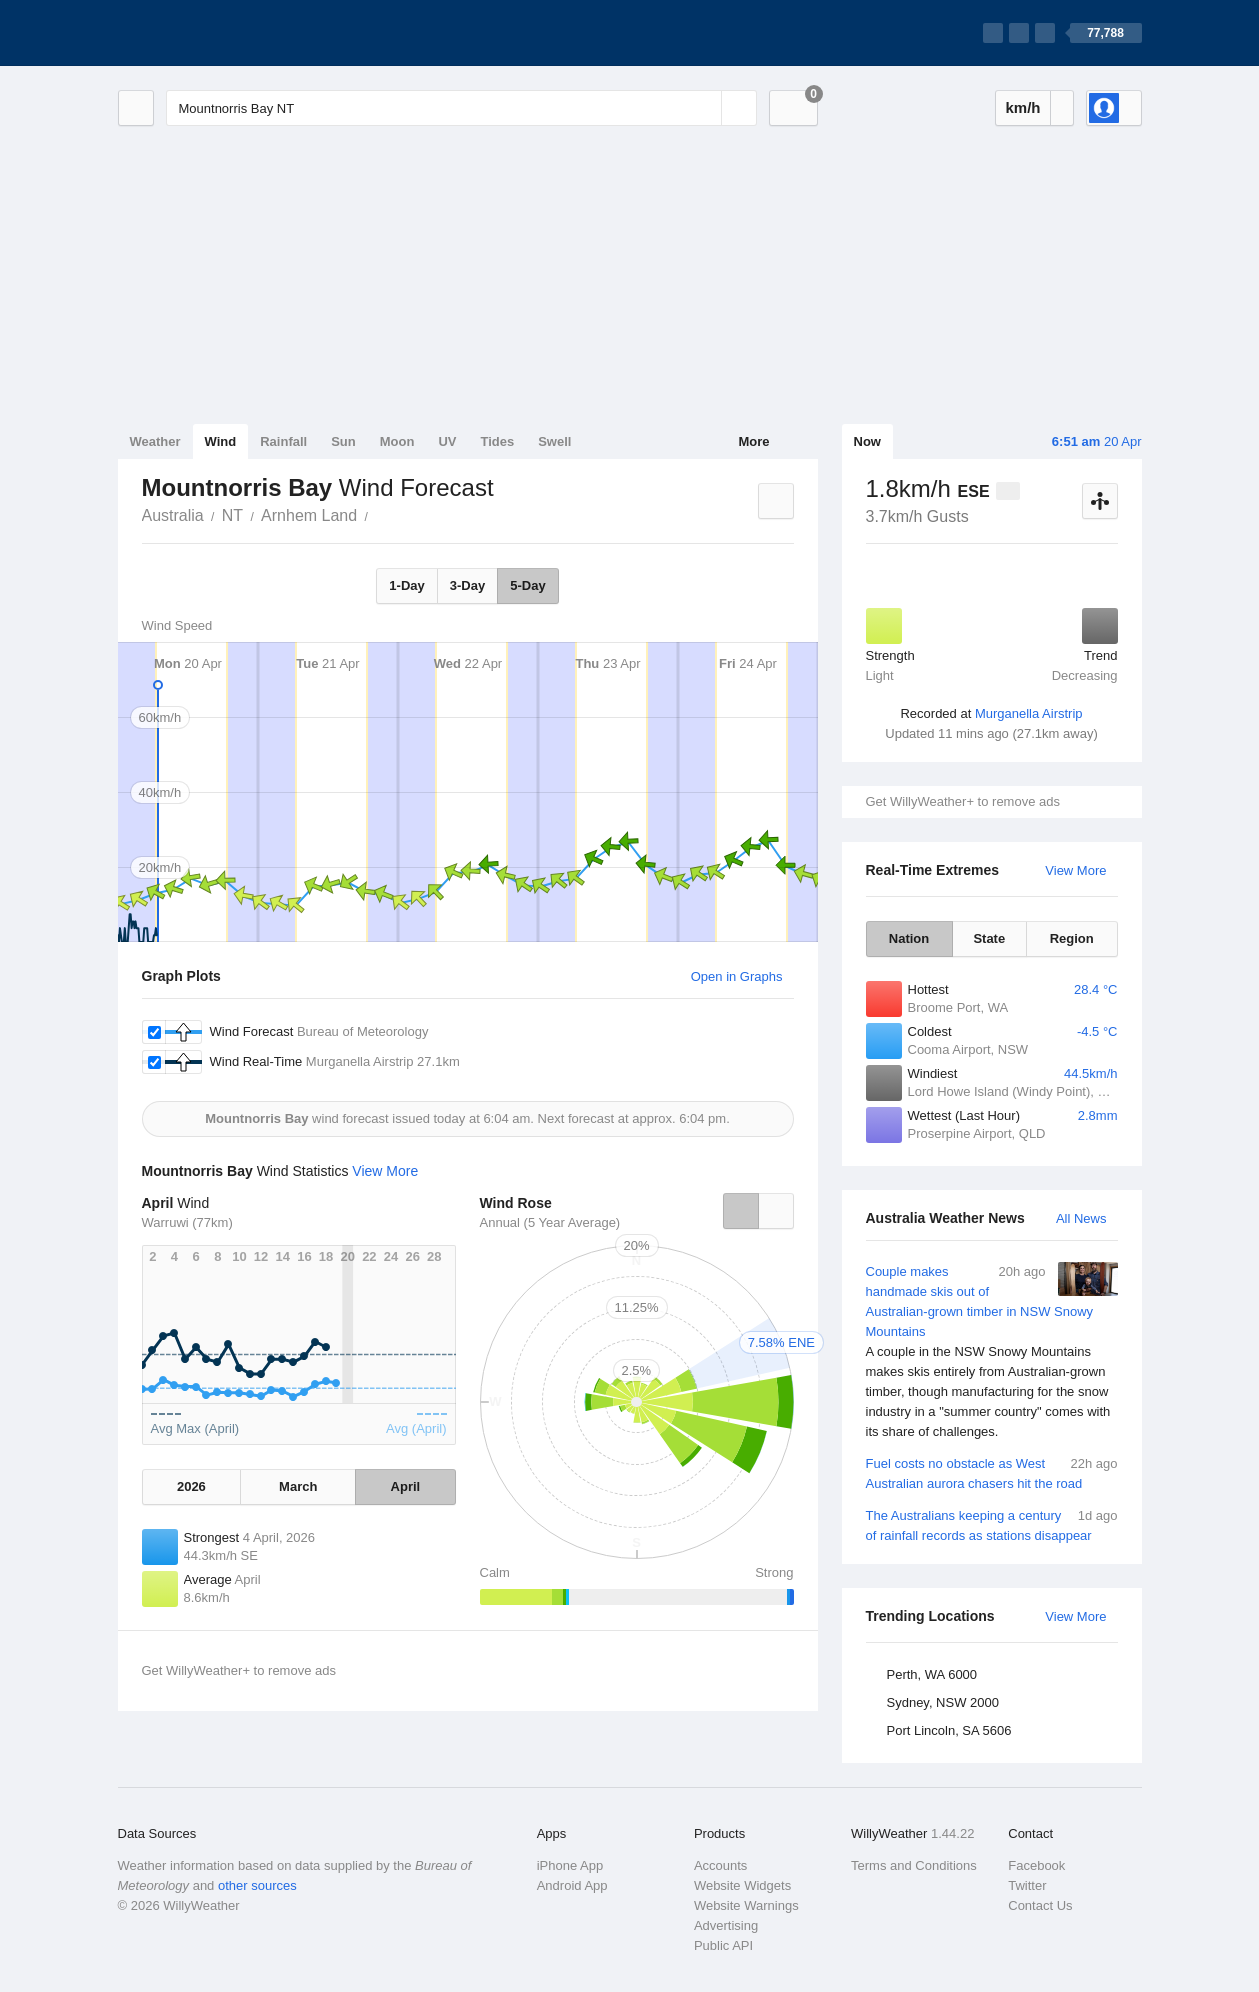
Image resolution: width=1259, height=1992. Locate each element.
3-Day (467, 585)
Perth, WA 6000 (932, 1674)
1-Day (406, 585)
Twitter (1027, 1885)
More (753, 441)
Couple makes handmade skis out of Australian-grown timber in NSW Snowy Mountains (992, 1352)
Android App (572, 1885)
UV (447, 441)
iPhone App (570, 1865)
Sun (343, 441)
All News (1081, 1218)
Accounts (720, 1865)
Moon (397, 441)
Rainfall (283, 441)
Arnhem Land (309, 515)
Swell (554, 441)
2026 (191, 1486)
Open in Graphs (737, 976)
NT (232, 515)
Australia (173, 515)
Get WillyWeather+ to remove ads (963, 801)
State (989, 938)
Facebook (1036, 1865)
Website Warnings (746, 1905)
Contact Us (1040, 1905)
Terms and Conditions (914, 1865)
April (406, 1486)
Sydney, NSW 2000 (943, 1702)
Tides (497, 441)
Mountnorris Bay (379, 514)
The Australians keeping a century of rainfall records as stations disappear (992, 1524)
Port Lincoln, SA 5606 (949, 1730)
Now (867, 441)
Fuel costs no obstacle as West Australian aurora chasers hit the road (992, 1472)
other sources (257, 1885)
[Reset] (704, 108)
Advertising (726, 1925)
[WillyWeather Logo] (212, 33)
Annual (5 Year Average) (550, 1222)
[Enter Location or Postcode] (461, 108)
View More (1075, 870)
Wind (221, 441)
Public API (723, 1945)
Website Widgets (742, 1885)
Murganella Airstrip (1029, 713)
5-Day (527, 585)
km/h (1022, 107)
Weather (155, 441)
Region (1072, 938)
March (298, 1486)
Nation (909, 938)
